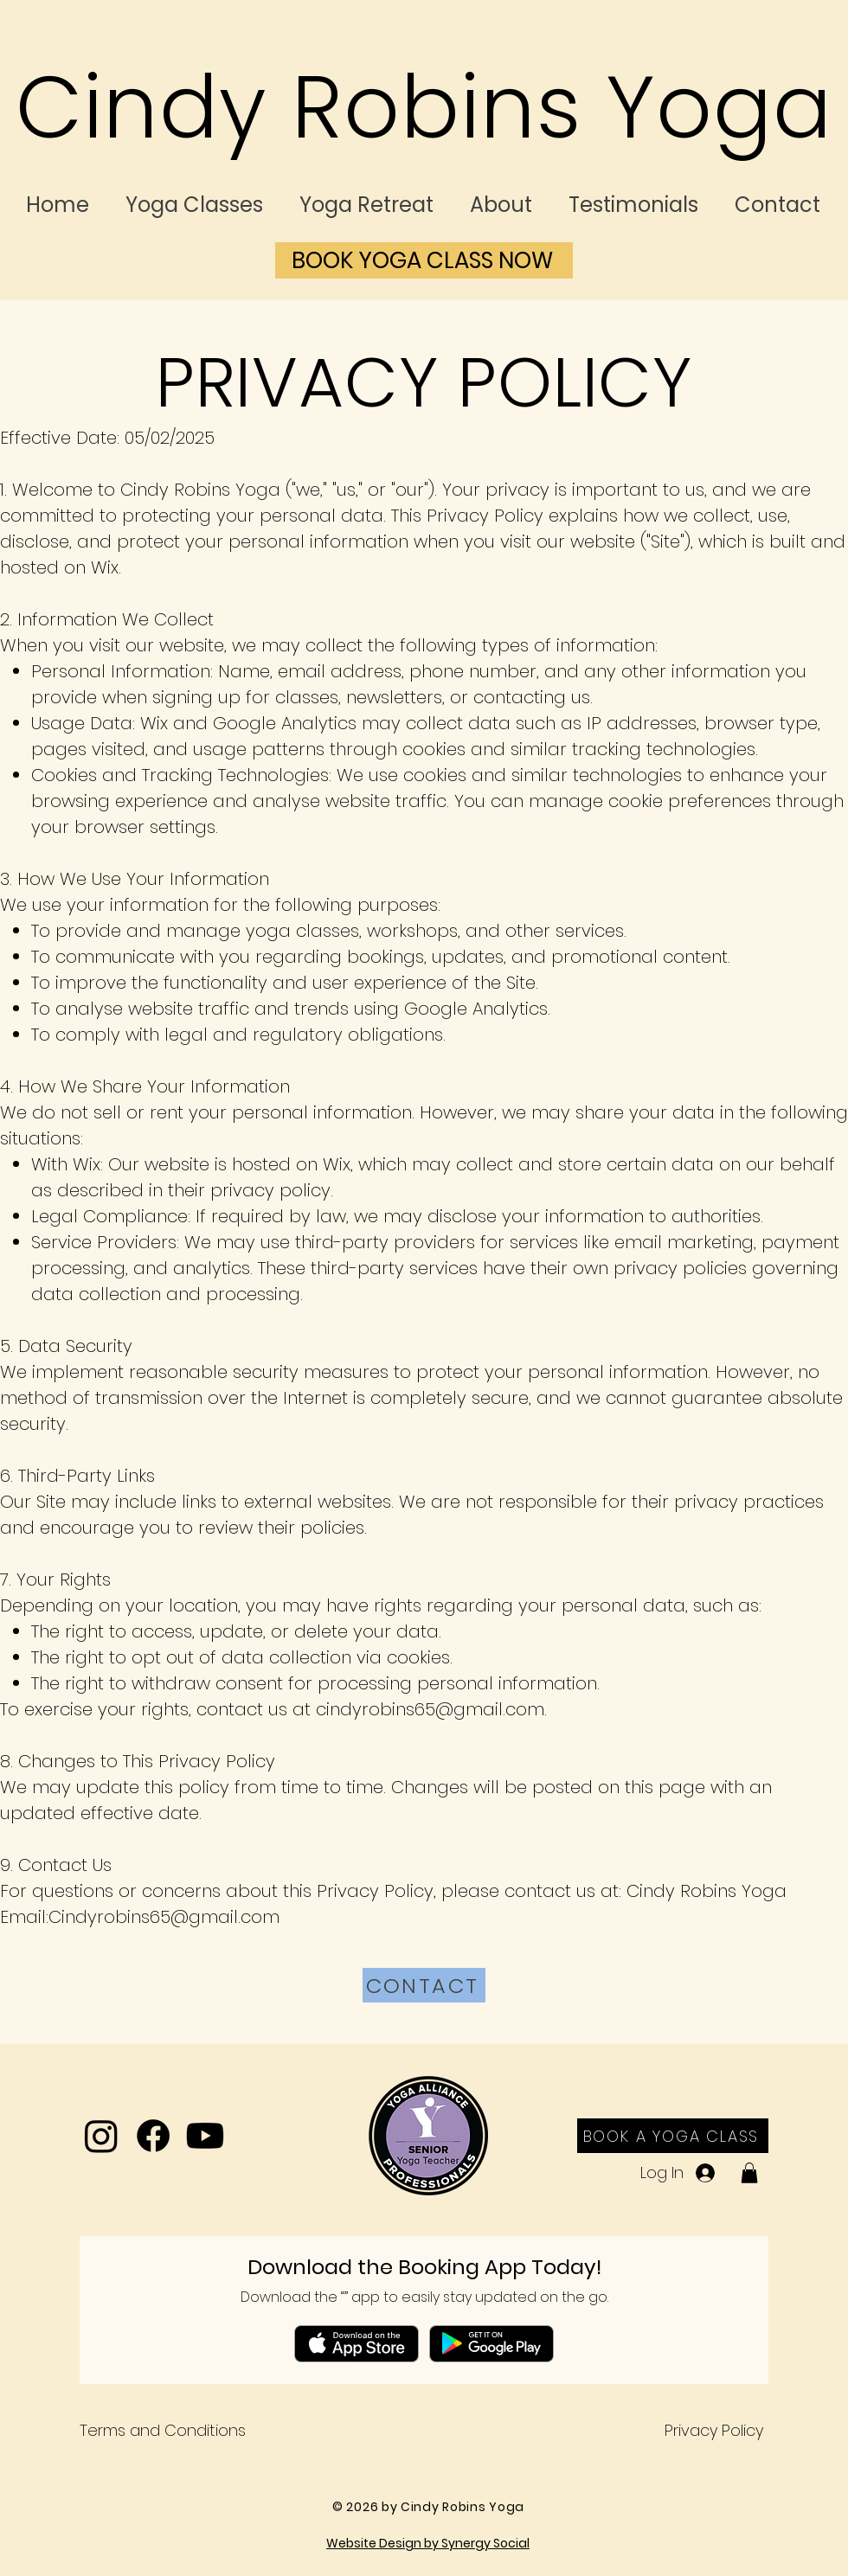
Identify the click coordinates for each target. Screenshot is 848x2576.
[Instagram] (101, 2135)
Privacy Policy (714, 2430)
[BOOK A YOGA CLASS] (672, 2135)
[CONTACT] (424, 1985)
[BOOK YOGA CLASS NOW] (424, 260)
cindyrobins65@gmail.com (430, 1709)
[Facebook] (153, 2135)
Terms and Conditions (163, 2430)
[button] (749, 2173)
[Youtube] (205, 2135)
